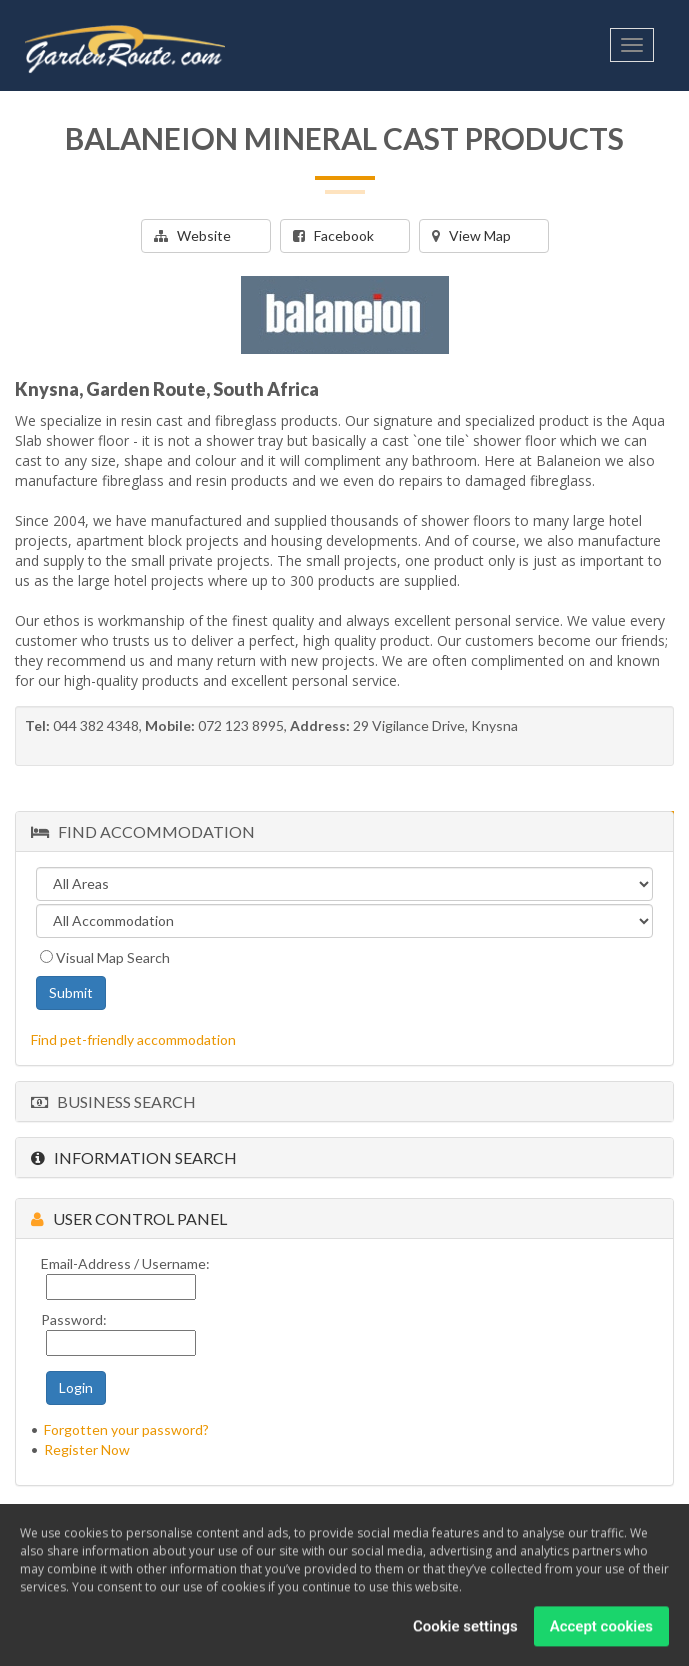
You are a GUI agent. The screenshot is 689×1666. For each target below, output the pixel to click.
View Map (471, 235)
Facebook (333, 235)
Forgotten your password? (126, 1429)
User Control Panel (129, 1218)
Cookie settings (465, 1628)
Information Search (134, 1157)
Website (192, 235)
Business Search (113, 1101)
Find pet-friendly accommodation (133, 1039)
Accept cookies (601, 1628)
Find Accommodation (143, 831)
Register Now (87, 1449)
